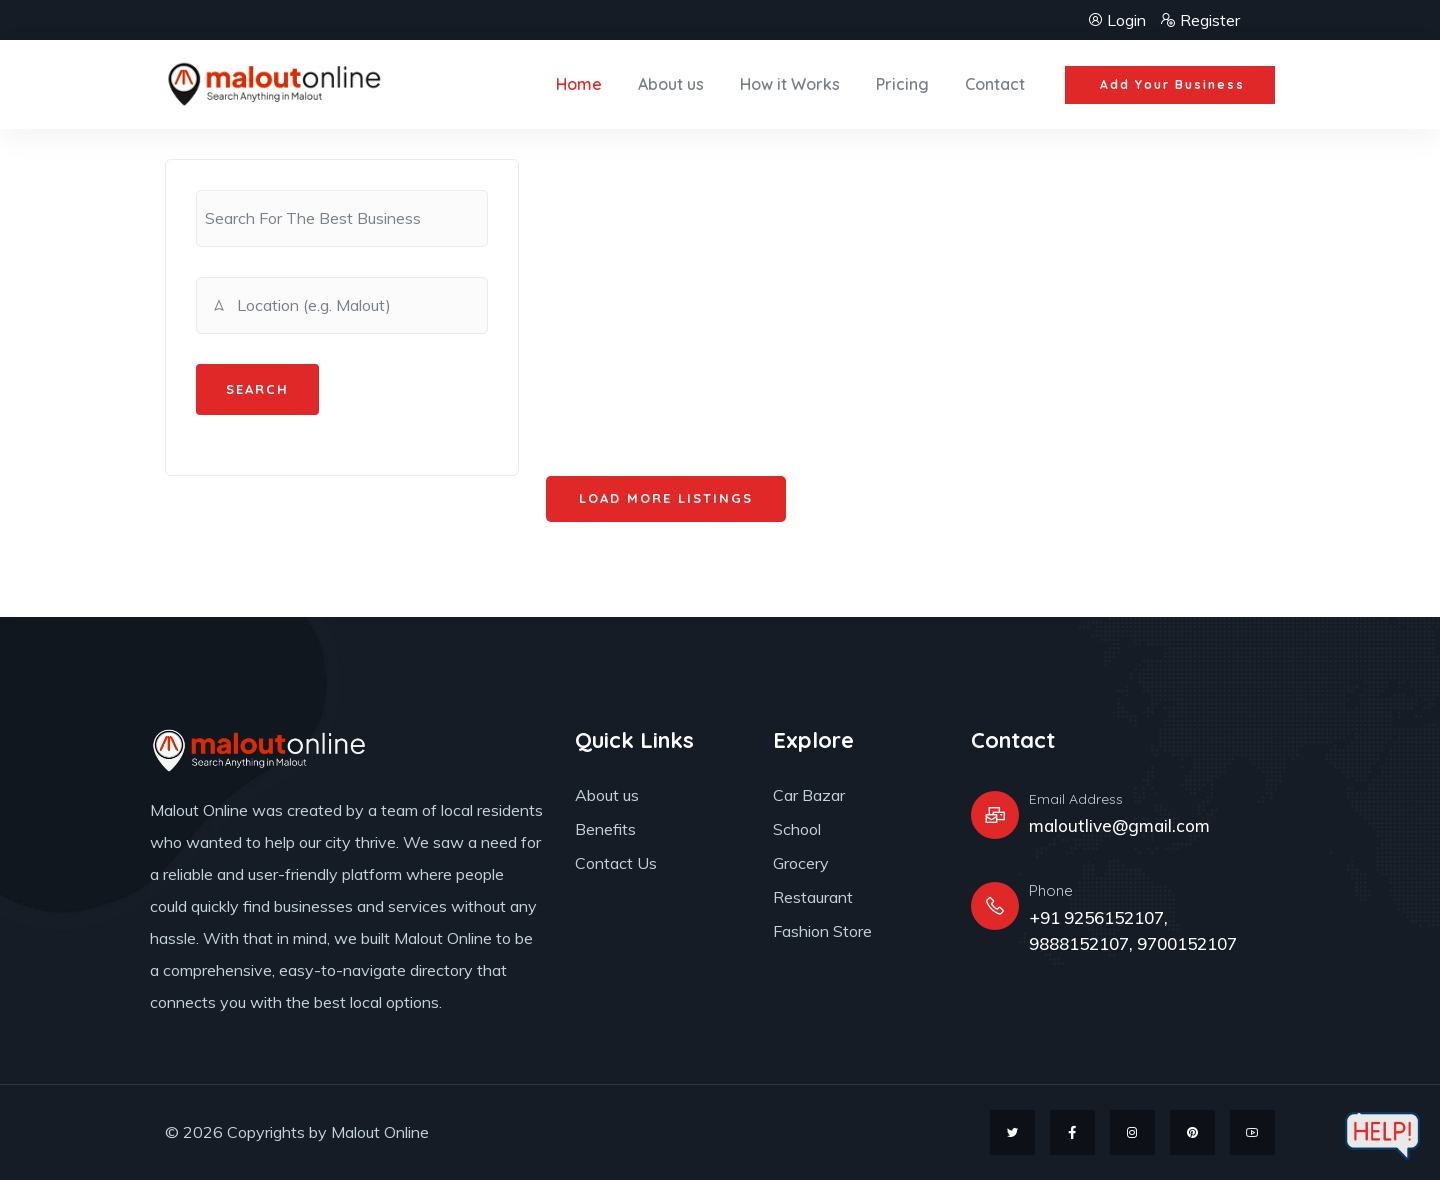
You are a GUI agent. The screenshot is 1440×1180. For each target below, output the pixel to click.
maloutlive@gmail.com (1119, 825)
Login (1118, 20)
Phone (1051, 890)
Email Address (1076, 799)
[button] (1170, 85)
